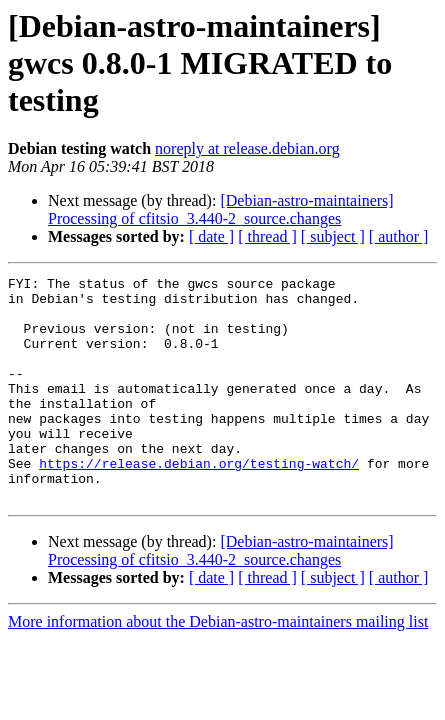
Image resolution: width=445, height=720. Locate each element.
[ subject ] (333, 236)
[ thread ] (267, 236)
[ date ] (211, 236)
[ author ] (399, 236)
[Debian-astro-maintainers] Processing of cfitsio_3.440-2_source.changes (221, 209)
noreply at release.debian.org (247, 148)
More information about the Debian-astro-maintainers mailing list (218, 666)
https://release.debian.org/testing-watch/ (199, 502)
